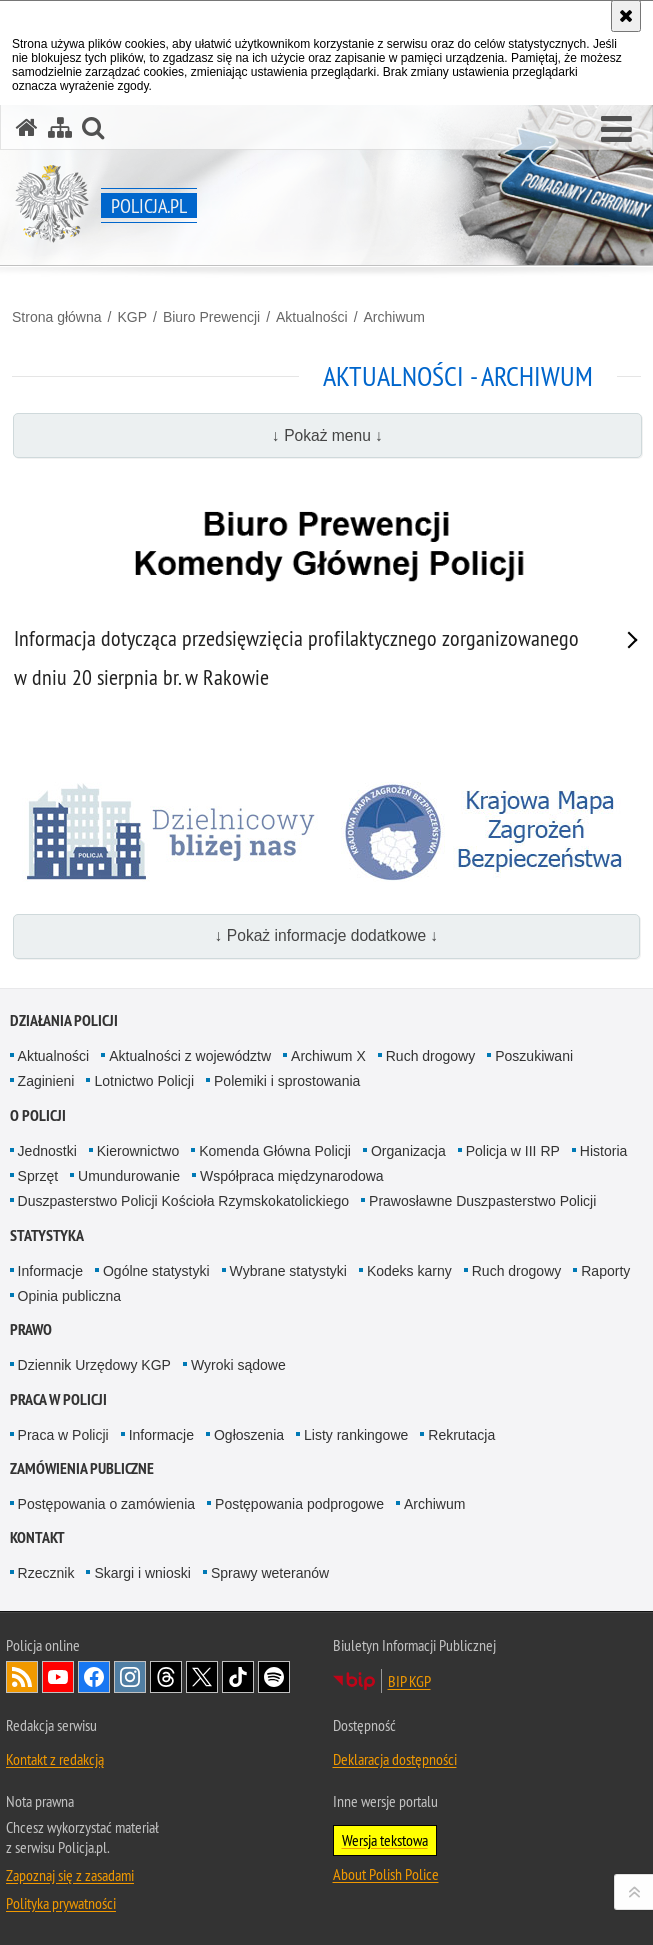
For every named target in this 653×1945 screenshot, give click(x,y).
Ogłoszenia (249, 1435)
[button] (616, 130)
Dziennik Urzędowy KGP (94, 1365)
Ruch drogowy (431, 1056)
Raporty (605, 1271)
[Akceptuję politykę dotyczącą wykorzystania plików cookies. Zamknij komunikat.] (626, 16)
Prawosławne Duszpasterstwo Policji (482, 1201)
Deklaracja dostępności (395, 1759)
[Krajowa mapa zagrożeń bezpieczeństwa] (491, 832)
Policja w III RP (513, 1151)
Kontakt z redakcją (55, 1759)
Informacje (50, 1271)
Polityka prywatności (61, 1903)
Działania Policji (64, 1020)
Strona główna (57, 317)
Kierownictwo (138, 1151)
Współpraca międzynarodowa (292, 1176)
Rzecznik (46, 1573)
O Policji (38, 1115)
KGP (132, 317)
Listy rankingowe (356, 1435)
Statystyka (47, 1235)
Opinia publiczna (70, 1296)
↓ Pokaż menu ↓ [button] (327, 435)
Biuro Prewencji (211, 317)
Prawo (31, 1329)
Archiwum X (328, 1056)
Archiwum (394, 317)
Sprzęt (38, 1176)
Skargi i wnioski (142, 1573)
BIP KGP (409, 1681)
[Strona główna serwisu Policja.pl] (27, 127)
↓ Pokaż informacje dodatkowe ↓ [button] (327, 935)
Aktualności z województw (190, 1056)
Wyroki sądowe (238, 1365)
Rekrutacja (461, 1435)
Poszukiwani (534, 1056)
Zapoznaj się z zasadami (70, 1875)
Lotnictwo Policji (144, 1081)
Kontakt (37, 1537)
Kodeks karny (409, 1271)
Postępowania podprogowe (299, 1504)
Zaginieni (46, 1081)
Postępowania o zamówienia (106, 1504)
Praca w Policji (58, 1399)
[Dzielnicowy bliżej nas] (172, 832)
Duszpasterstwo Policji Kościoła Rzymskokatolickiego (183, 1201)
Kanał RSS (22, 1677)
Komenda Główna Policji (275, 1151)
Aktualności (312, 317)
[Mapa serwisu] (60, 127)
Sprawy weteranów (270, 1573)
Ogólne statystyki (156, 1271)
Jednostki (47, 1151)
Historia (603, 1151)
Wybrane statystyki (288, 1271)
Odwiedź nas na (58, 1677)
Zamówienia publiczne (82, 1468)
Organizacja (408, 1151)
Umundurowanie (129, 1176)
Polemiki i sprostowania (287, 1081)
